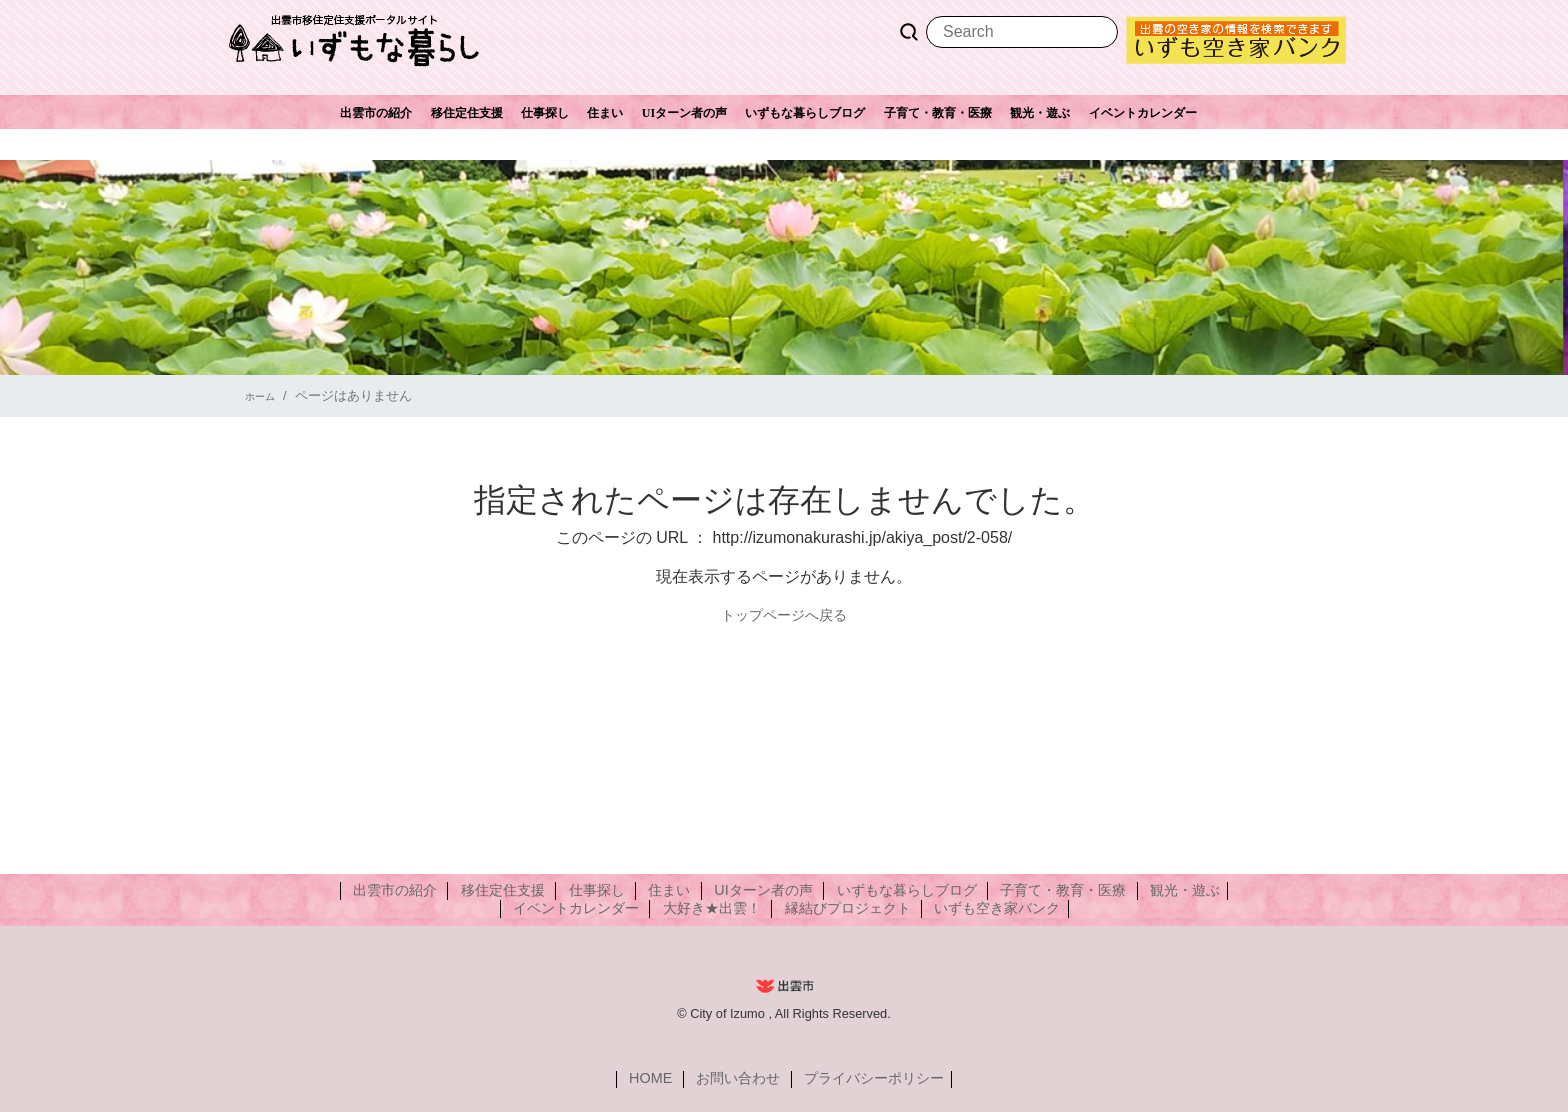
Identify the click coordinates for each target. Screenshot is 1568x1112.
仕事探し (545, 113)
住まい (605, 113)
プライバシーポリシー (854, 1079)
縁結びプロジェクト (836, 908)
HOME (673, 1079)
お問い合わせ (741, 1079)
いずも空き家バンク (963, 908)
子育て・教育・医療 (938, 113)
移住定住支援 (467, 113)
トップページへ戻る (784, 614)
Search (909, 32)
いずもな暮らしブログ (805, 113)
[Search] (1022, 32)
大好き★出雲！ (723, 908)
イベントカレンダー (1143, 113)
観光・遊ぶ (1040, 113)
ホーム (264, 395)
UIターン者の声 (684, 113)
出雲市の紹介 (376, 113)
